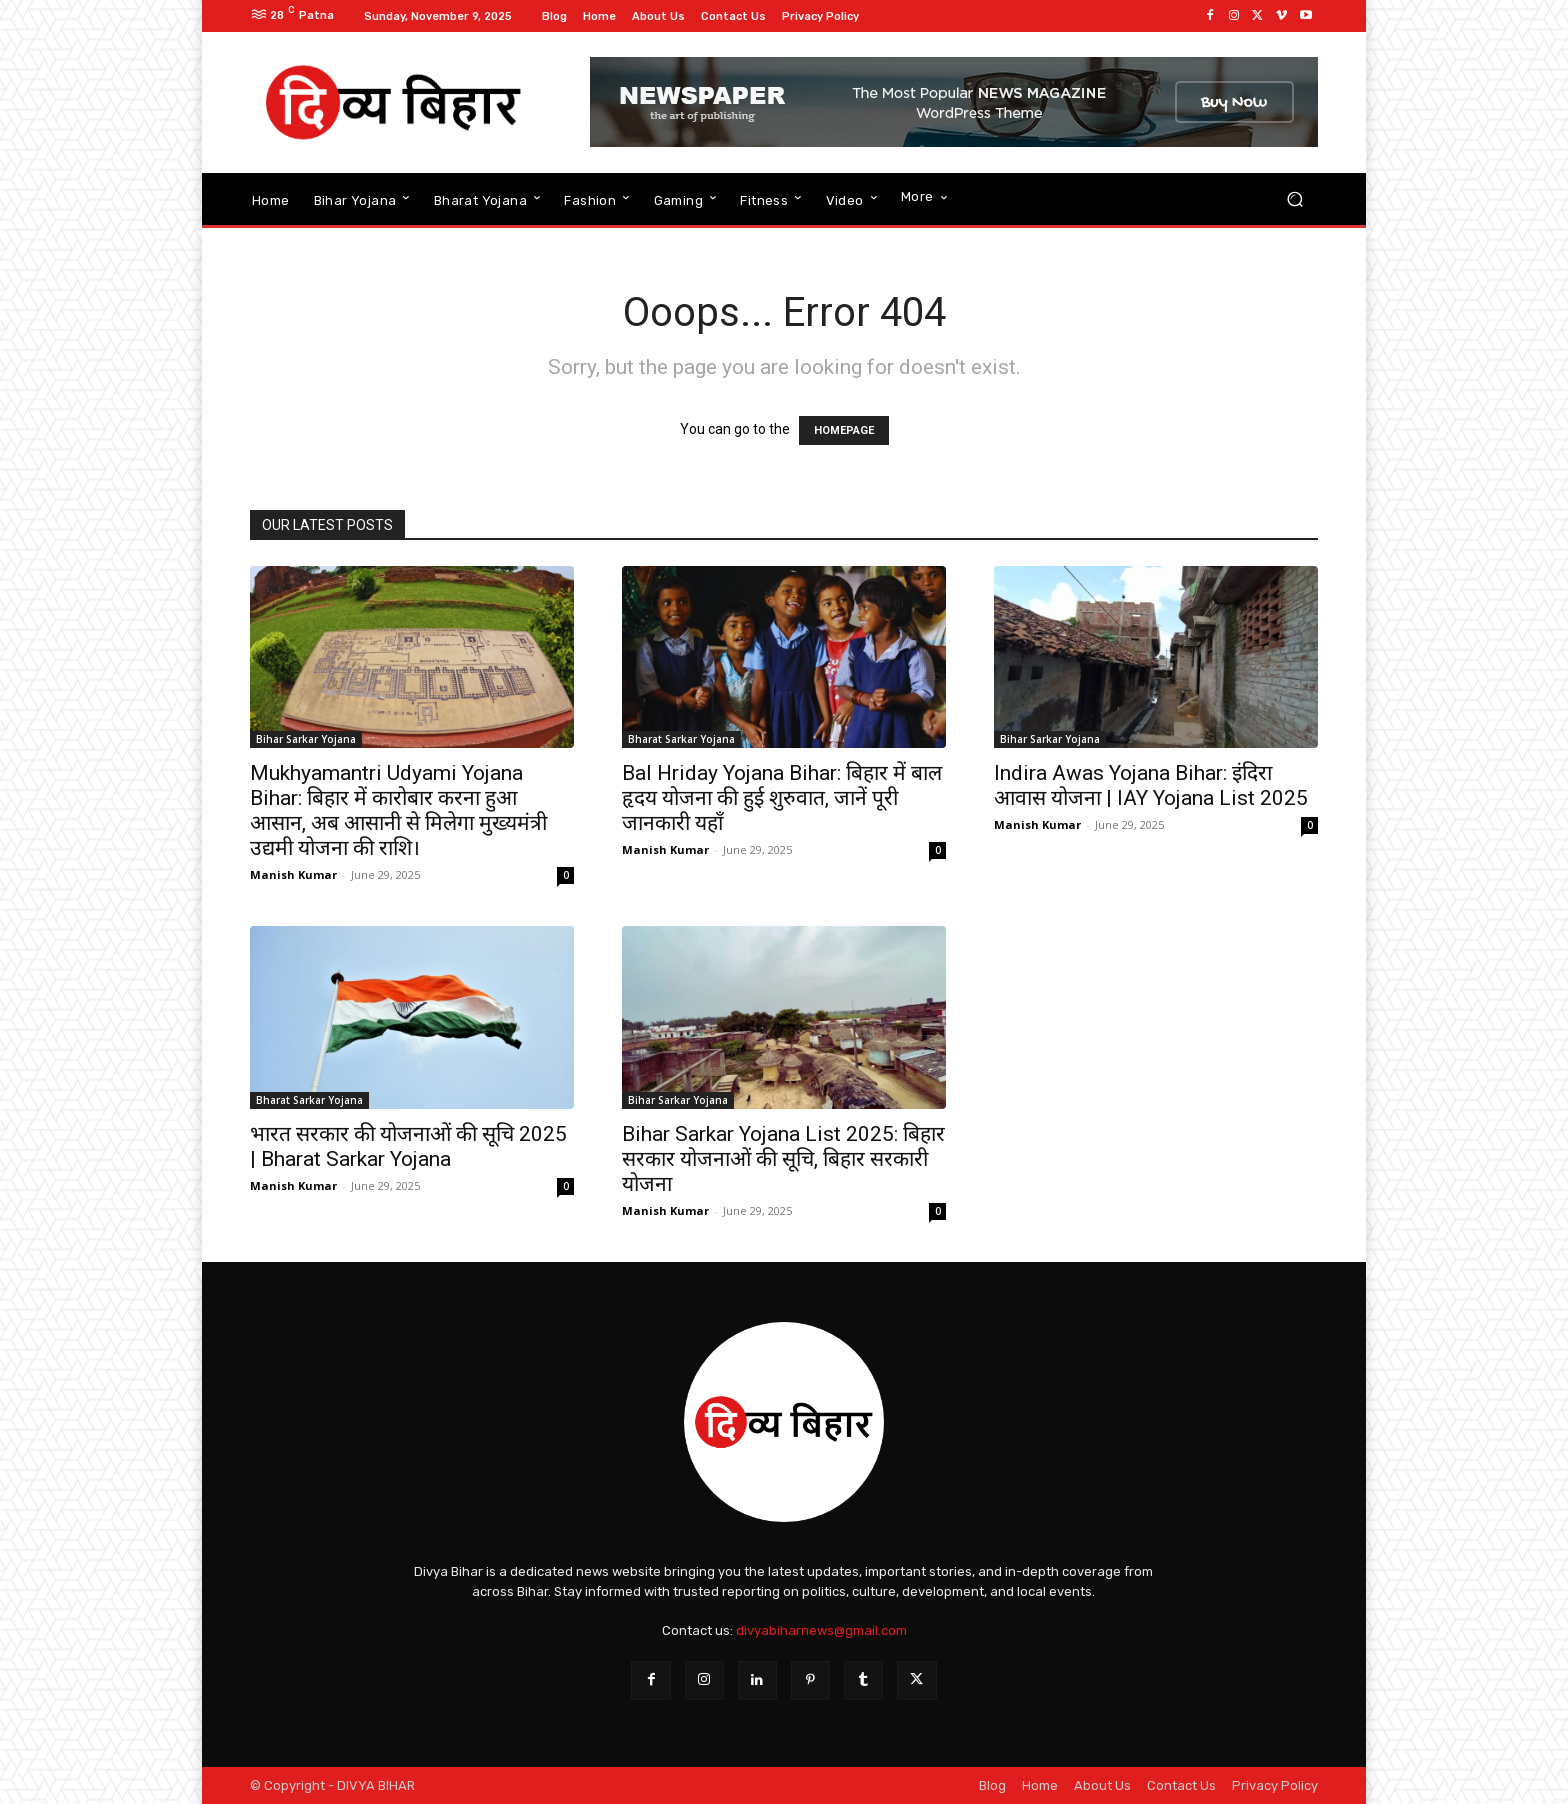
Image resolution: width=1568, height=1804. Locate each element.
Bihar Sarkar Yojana (306, 739)
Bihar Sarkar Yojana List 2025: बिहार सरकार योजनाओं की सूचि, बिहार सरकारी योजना (783, 1159)
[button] (1294, 199)
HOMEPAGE (844, 430)
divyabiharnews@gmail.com (821, 1630)
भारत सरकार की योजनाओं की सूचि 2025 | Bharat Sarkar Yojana (408, 1146)
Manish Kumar (293, 874)
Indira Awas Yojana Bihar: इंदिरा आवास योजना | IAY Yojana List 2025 (1151, 785)
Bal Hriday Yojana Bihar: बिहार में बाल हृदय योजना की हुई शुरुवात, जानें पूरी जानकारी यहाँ (782, 798)
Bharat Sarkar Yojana (681, 739)
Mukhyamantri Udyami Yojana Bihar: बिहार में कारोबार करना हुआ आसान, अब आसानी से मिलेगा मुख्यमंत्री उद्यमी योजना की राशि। (398, 810)
